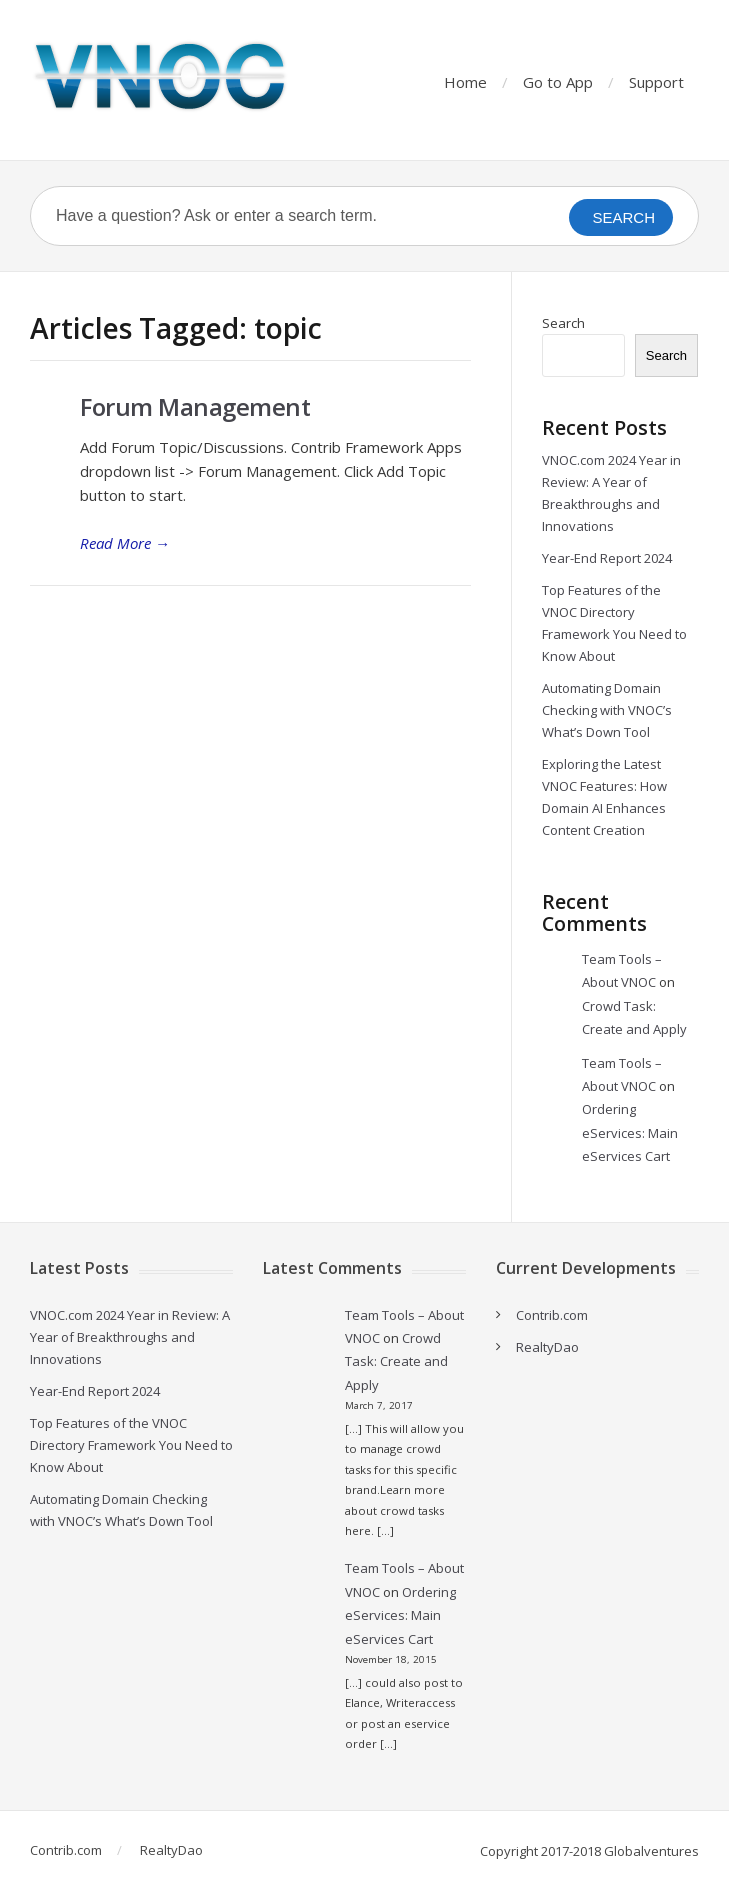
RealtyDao (547, 1347)
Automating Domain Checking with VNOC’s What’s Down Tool (607, 710)
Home (465, 82)
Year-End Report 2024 (607, 558)
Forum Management (195, 406)
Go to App (558, 82)
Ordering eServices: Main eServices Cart (630, 1132)
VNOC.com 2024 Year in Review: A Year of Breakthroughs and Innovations (130, 1337)
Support (656, 82)
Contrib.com (552, 1315)
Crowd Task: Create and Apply (396, 1361)
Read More (125, 543)
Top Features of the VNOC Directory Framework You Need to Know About (131, 1445)
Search (563, 323)
